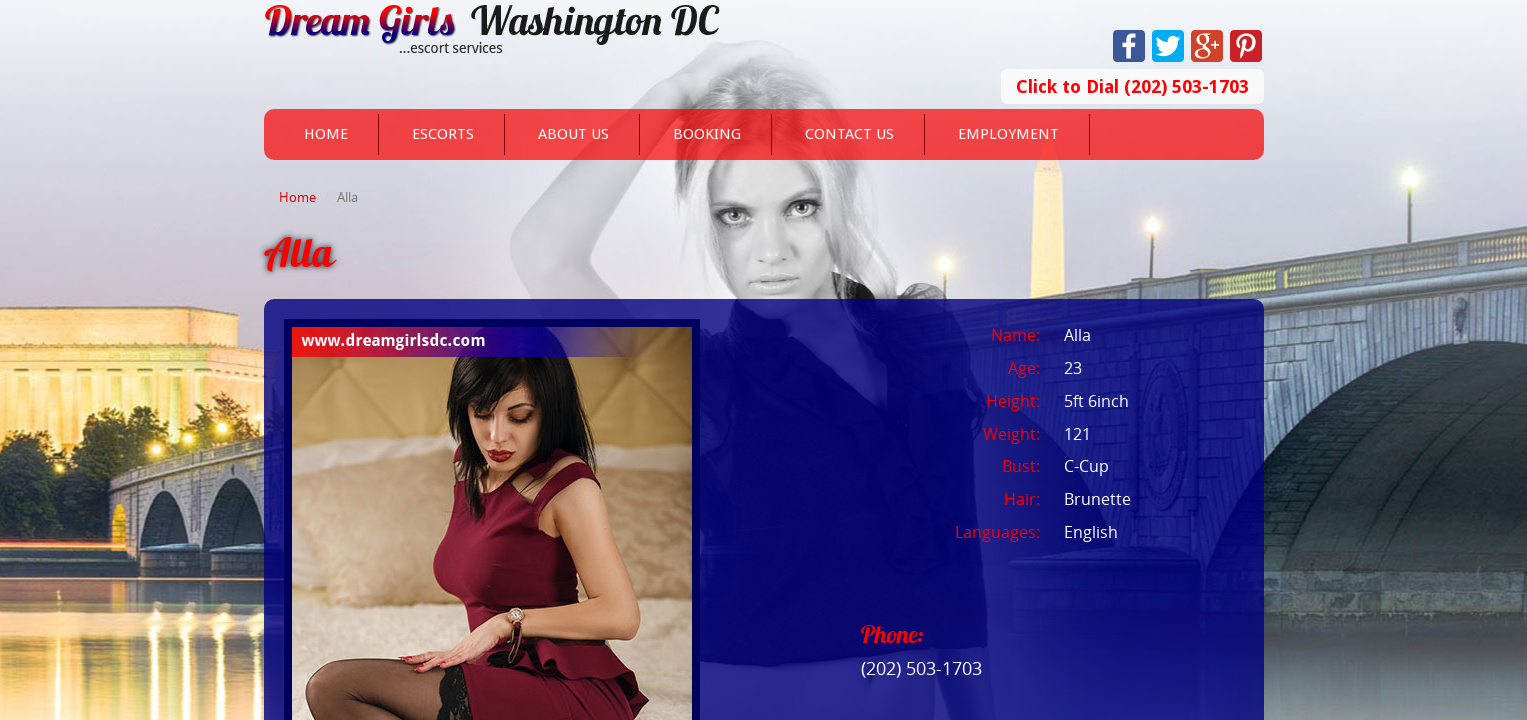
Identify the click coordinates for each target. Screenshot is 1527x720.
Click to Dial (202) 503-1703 (1132, 86)
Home (326, 134)
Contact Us (849, 134)
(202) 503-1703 (921, 668)
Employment (1008, 134)
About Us (573, 134)
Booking (707, 134)
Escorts (443, 134)
